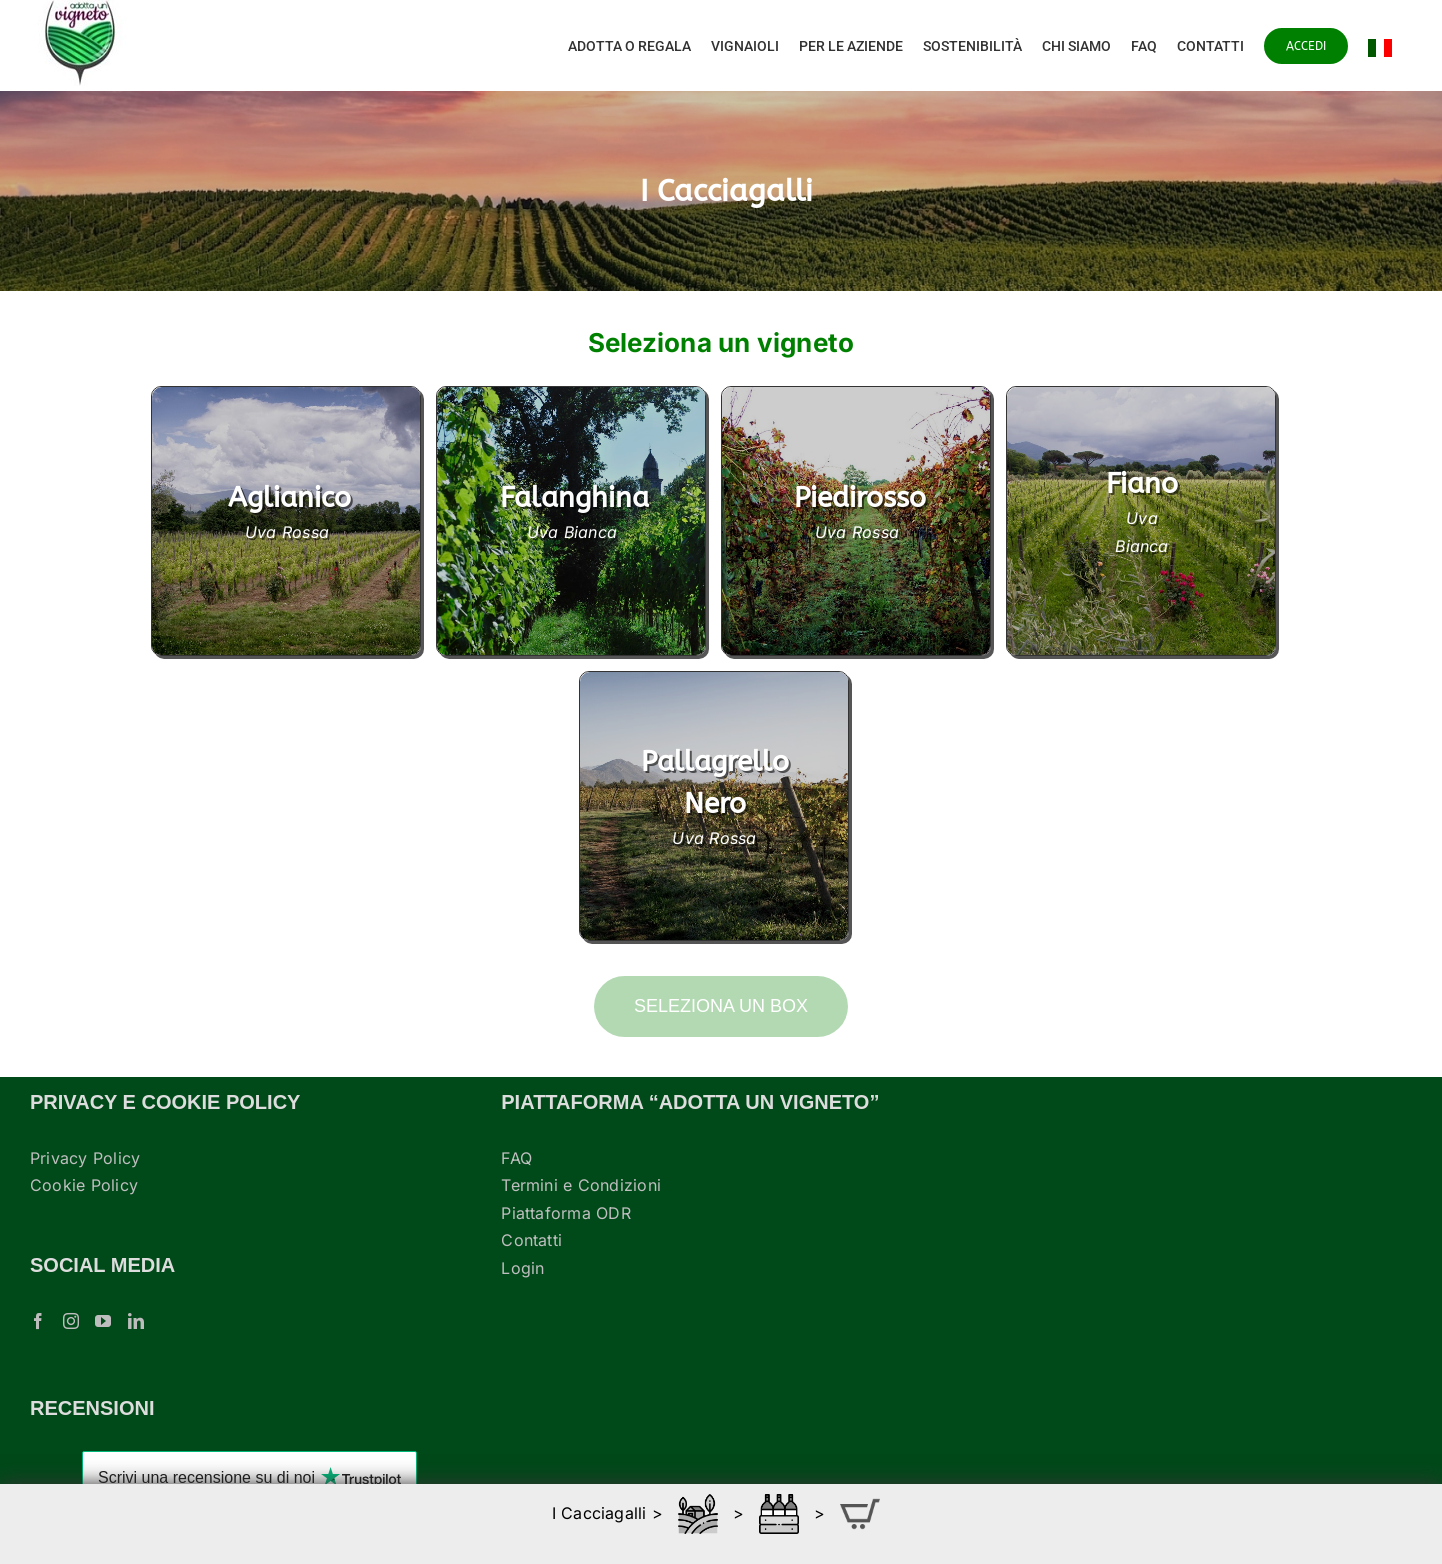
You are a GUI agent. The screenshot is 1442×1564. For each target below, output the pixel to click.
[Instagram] (71, 1321)
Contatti (531, 1240)
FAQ (516, 1158)
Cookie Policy (84, 1185)
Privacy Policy (85, 1158)
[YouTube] (103, 1321)
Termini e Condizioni (581, 1185)
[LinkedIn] (136, 1321)
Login (522, 1268)
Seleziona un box (721, 1006)
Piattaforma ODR (566, 1213)
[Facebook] (38, 1321)
